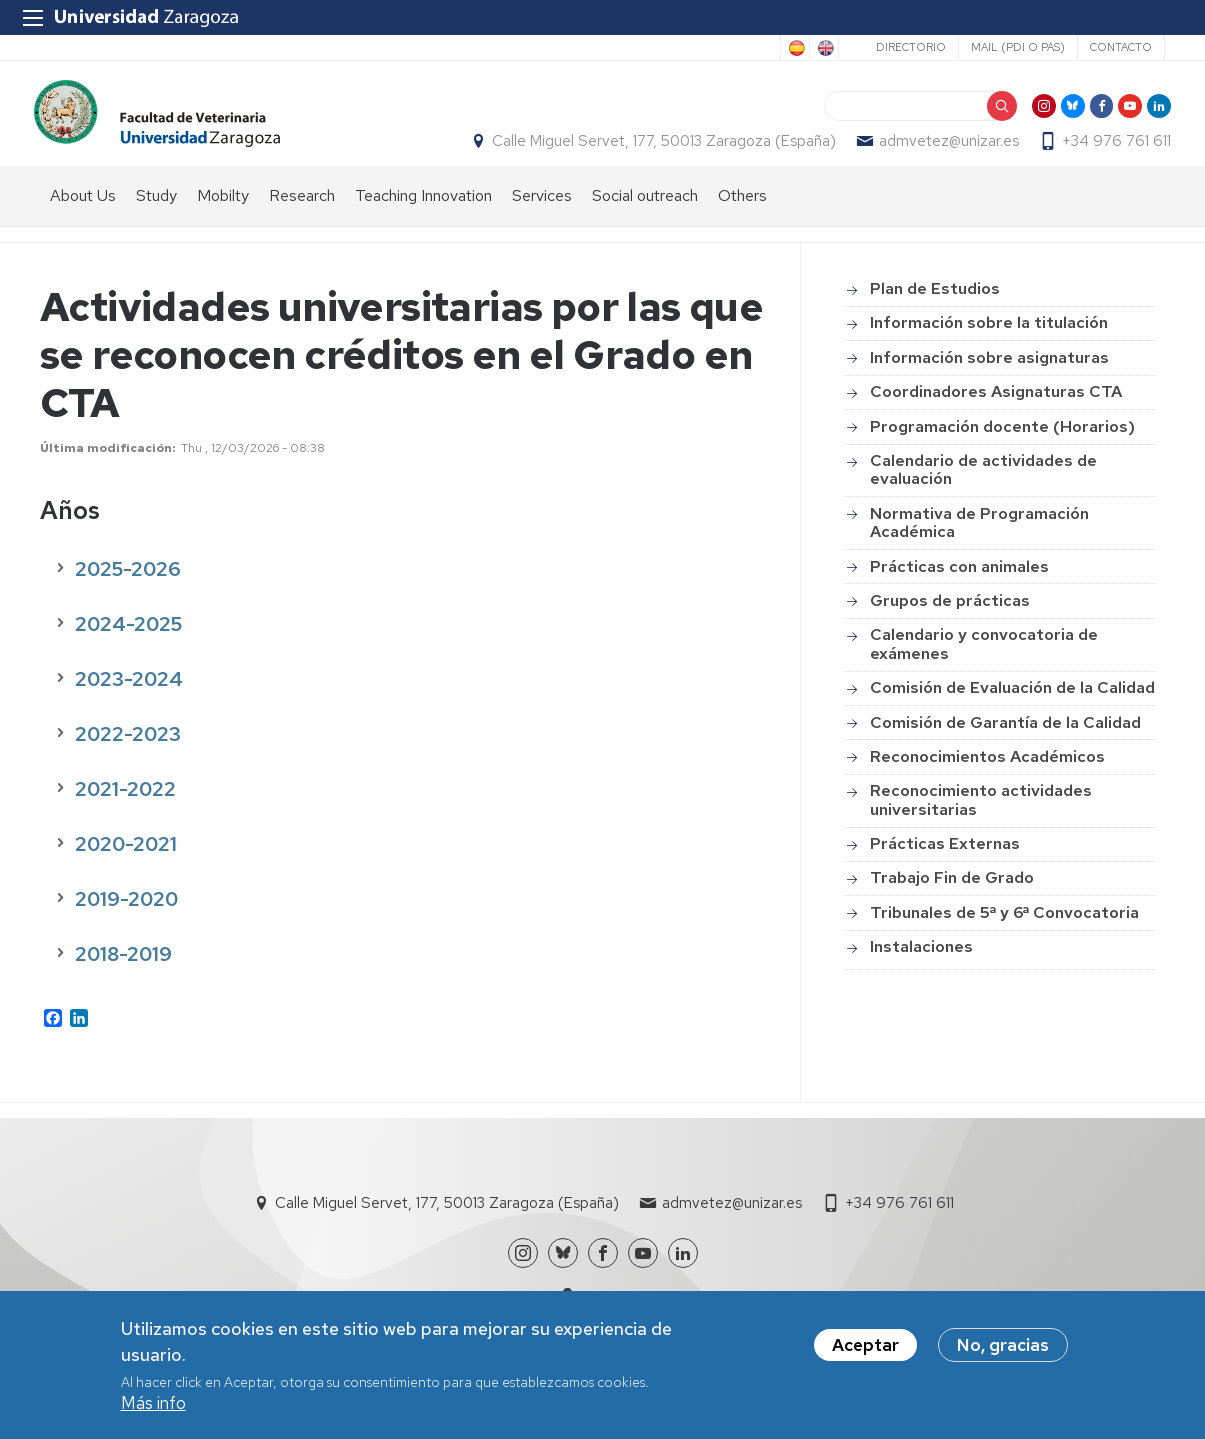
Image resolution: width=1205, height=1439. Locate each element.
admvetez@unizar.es (943, 151)
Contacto (1121, 47)
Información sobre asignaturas (989, 377)
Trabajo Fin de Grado (952, 898)
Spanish (795, 48)
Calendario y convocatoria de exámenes (984, 664)
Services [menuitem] (542, 215)
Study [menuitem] (156, 215)
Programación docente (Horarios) (1002, 446)
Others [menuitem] (742, 215)
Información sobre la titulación (989, 343)
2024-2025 (128, 644)
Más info (153, 1404)
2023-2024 (129, 699)
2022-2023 (128, 754)
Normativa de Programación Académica (979, 542)
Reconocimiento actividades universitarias (981, 820)
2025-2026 (128, 589)
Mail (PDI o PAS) (1018, 47)
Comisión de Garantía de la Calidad (1005, 742)
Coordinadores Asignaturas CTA (996, 412)
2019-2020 (126, 919)
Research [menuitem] (302, 215)
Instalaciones (921, 967)
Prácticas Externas (945, 864)
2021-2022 (125, 809)
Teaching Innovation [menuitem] (423, 215)
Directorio (911, 47)
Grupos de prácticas (950, 620)
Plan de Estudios (935, 309)
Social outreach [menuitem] (645, 215)
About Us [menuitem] (83, 215)
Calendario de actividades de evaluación (983, 489)
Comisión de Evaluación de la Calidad (1012, 708)
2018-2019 (123, 974)
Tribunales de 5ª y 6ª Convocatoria (1004, 932)
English (824, 48)
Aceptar (865, 1346)
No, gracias (1003, 1346)
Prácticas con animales (959, 586)
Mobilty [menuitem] (223, 215)
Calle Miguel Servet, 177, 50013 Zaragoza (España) (658, 151)
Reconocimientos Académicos (987, 776)
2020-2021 (126, 864)
